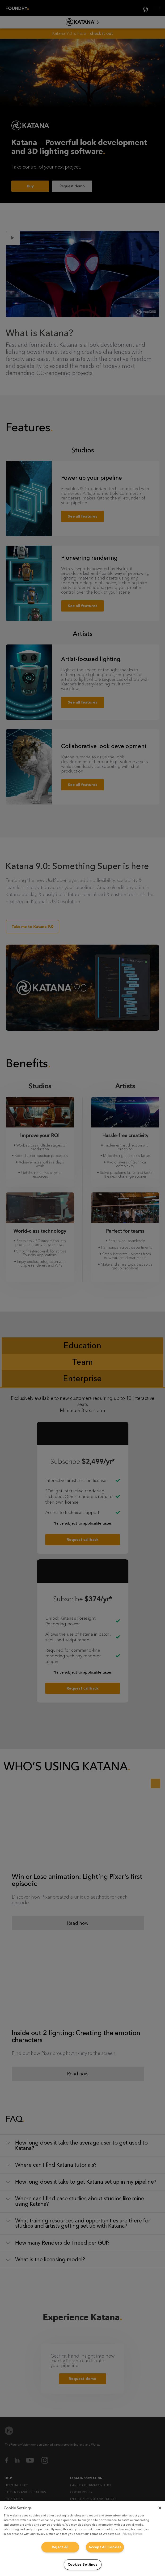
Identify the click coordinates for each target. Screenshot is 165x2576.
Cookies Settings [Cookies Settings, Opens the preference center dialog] (82, 2565)
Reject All (60, 2547)
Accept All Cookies (105, 2547)
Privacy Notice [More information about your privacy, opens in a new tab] (133, 2534)
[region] (82, 2538)
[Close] (160, 2508)
